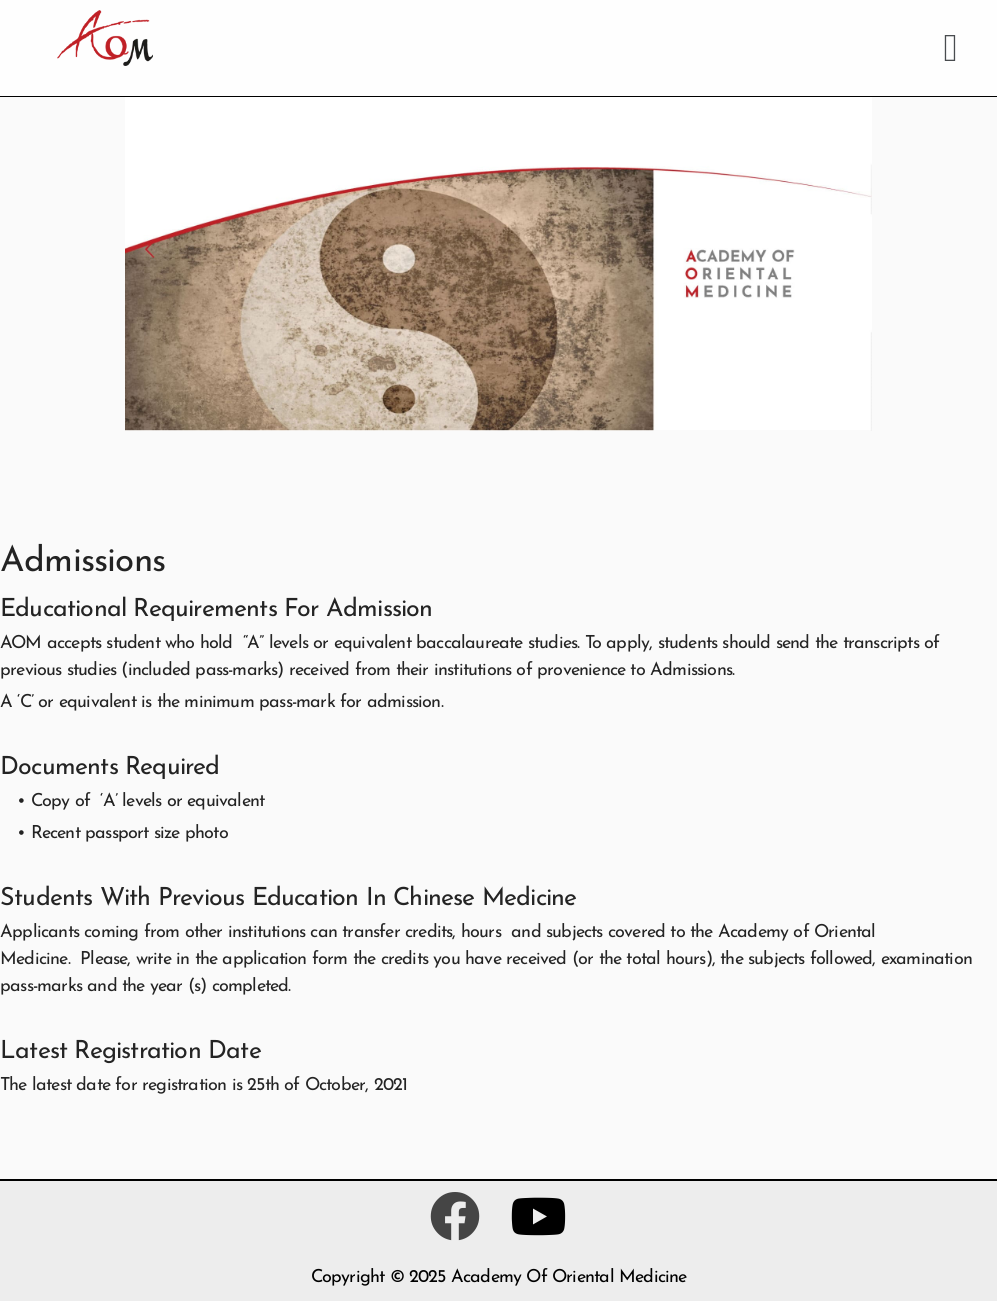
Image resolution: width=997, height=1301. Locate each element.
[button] (950, 48)
